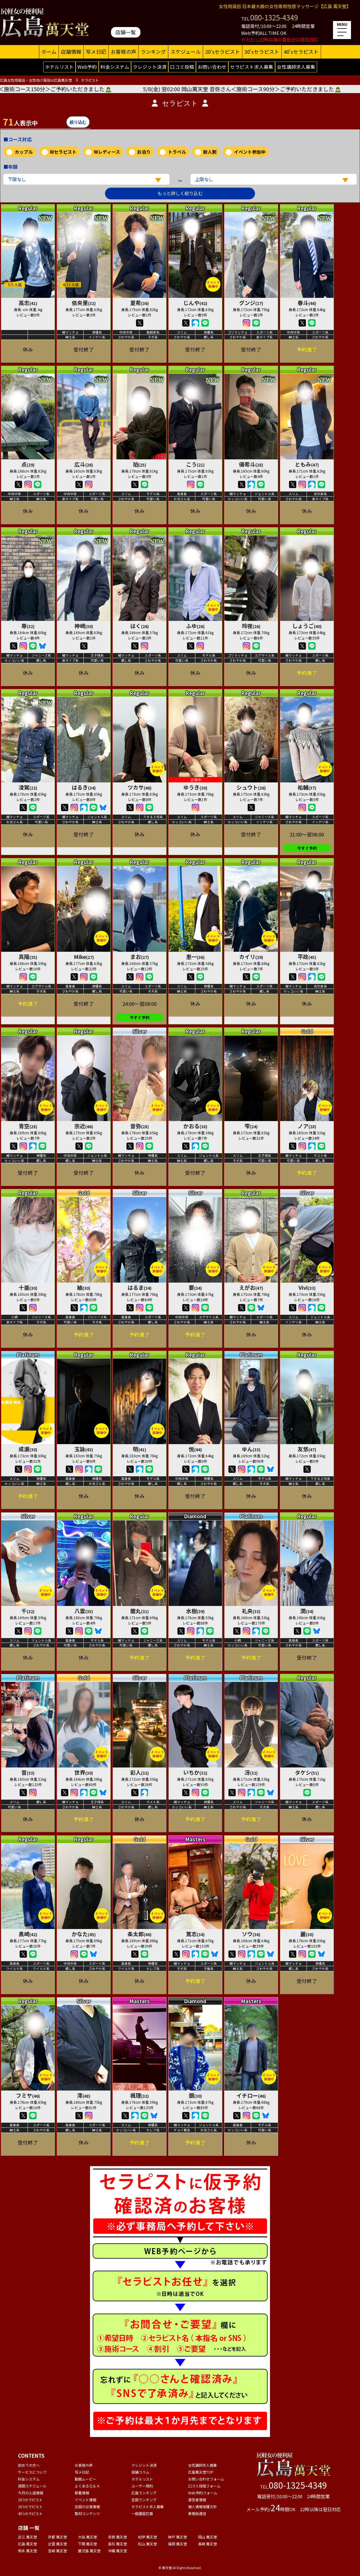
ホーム (48, 51)
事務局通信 (197, 2513)
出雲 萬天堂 (57, 2543)
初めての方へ (29, 2465)
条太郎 (140, 1934)
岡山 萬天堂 (207, 2536)
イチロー (251, 2095)
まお (139, 956)
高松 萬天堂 (117, 2543)
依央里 (84, 303)
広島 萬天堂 (27, 2543)
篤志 (195, 1934)
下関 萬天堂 (87, 2543)
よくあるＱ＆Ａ (87, 2485)
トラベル (177, 152)
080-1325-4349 (274, 17)
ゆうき (195, 787)
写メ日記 (96, 51)
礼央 (251, 1611)
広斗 (83, 464)
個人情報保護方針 (202, 2506)
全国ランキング (144, 2499)
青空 (28, 1126)
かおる (195, 1126)
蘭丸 (139, 1611)
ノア (307, 1126)
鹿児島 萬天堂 (89, 2550)
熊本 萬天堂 (27, 2550)
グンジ (251, 303)
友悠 (307, 1449)
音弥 (139, 1126)
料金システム (114, 66)
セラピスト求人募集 (251, 66)
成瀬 (28, 1449)
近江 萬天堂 (27, 2536)
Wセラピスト (63, 152)
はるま (140, 1287)
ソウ (251, 1934)
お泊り (144, 152)
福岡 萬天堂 (177, 2543)
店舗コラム (140, 2472)
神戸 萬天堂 (177, 2536)
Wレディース (107, 152)
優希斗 (251, 464)
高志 (28, 303)
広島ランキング (144, 2492)
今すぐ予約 (307, 848)
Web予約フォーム (202, 2492)
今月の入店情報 (30, 2492)
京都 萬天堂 (57, 2536)
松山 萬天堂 (147, 2543)
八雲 (83, 1611)
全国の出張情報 (87, 2506)
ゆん (251, 1449)
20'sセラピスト (222, 51)
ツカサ (140, 787)
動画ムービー (85, 2478)
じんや (195, 303)
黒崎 (28, 1934)
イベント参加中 (250, 152)
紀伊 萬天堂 (147, 2536)
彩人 (139, 1772)
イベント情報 (85, 2499)
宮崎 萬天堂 (57, 2550)
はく (139, 626)
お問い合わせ (212, 66)
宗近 (83, 1126)
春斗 (307, 303)
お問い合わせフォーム (206, 2478)
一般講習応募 (142, 2513)
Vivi (307, 1287)
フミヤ (28, 2095)
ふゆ (195, 626)
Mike (84, 956)
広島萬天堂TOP (200, 2472)
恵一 (195, 956)
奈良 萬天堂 (117, 2536)
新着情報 (82, 2492)
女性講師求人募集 (296, 66)
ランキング (153, 51)
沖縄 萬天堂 (117, 2550)
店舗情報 (71, 51)
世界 (83, 1772)
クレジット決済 (149, 66)
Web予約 (87, 66)
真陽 (28, 956)
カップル (24, 152)
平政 (307, 956)
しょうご (307, 626)
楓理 (139, 2095)
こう (195, 464)
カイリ (251, 956)
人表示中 (20, 121)
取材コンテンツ (87, 2513)
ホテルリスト (59, 66)
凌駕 (28, 787)
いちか (195, 1772)
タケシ (307, 1772)
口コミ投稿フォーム (204, 2485)
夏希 (139, 303)
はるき (84, 787)
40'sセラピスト (301, 51)
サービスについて (32, 2472)
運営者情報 (197, 2499)
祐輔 (307, 787)
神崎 (83, 626)
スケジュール (185, 51)
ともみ (307, 464)
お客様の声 (123, 51)
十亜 (28, 1287)
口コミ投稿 (182, 66)
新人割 (210, 152)
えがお (251, 1287)
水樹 (195, 1611)
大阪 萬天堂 (87, 2536)
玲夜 (251, 626)
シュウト (251, 787)
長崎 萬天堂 (207, 2543)
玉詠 (83, 1449)
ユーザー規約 (142, 2485)
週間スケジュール (32, 2485)
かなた (84, 1934)
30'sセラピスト (261, 51)
